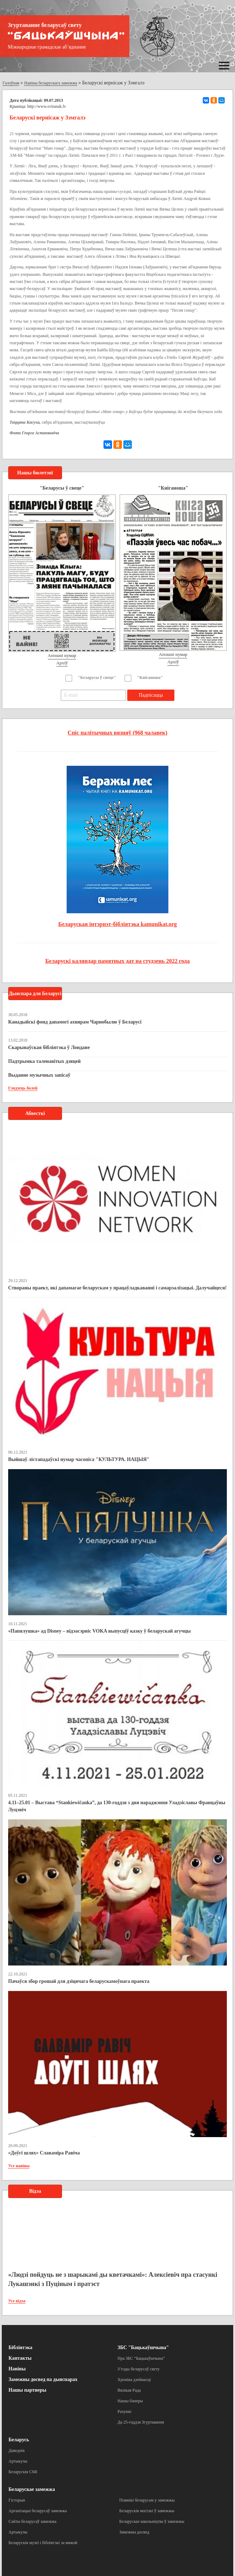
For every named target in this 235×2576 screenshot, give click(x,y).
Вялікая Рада (129, 2390)
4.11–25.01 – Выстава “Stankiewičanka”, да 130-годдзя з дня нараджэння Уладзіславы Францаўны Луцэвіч (116, 1806)
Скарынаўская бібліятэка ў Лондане (49, 1047)
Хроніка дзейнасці (134, 2379)
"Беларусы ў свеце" (97, 677)
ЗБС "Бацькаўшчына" (143, 2347)
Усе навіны (18, 2165)
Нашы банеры (130, 2400)
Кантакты (20, 2358)
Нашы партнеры (27, 2390)
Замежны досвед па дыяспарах (43, 2379)
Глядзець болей (23, 1088)
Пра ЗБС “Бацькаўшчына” (141, 2358)
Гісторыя (17, 2500)
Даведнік (17, 2450)
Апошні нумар (62, 655)
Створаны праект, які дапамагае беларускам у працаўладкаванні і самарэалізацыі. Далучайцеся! (117, 1287)
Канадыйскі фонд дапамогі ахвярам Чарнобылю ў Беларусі (74, 1022)
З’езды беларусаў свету (139, 2368)
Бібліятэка (20, 2347)
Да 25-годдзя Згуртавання (141, 2422)
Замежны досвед (134, 2532)
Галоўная (10, 82)
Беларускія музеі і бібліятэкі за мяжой (43, 2542)
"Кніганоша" (150, 677)
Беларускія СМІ (23, 2471)
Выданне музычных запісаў (39, 1075)
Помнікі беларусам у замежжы (147, 2500)
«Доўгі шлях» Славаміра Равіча (44, 2153)
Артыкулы (18, 2461)
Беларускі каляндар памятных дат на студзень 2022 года (117, 961)
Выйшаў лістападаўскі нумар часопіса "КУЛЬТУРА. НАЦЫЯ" (79, 1459)
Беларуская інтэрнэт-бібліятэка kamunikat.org (117, 924)
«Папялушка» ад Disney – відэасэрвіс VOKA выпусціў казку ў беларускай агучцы (99, 1631)
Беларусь (19, 2439)
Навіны (17, 2368)
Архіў (62, 662)
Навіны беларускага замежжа (50, 82)
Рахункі (125, 2411)
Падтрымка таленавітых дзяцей (44, 1061)
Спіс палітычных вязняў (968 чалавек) (117, 733)
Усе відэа (17, 2300)
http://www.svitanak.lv (46, 106)
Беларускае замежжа (32, 2489)
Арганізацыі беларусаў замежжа (38, 2510)
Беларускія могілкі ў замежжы (146, 2510)
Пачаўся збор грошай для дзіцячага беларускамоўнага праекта (79, 1981)
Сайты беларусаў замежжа (32, 2521)
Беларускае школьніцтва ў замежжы (152, 2521)
